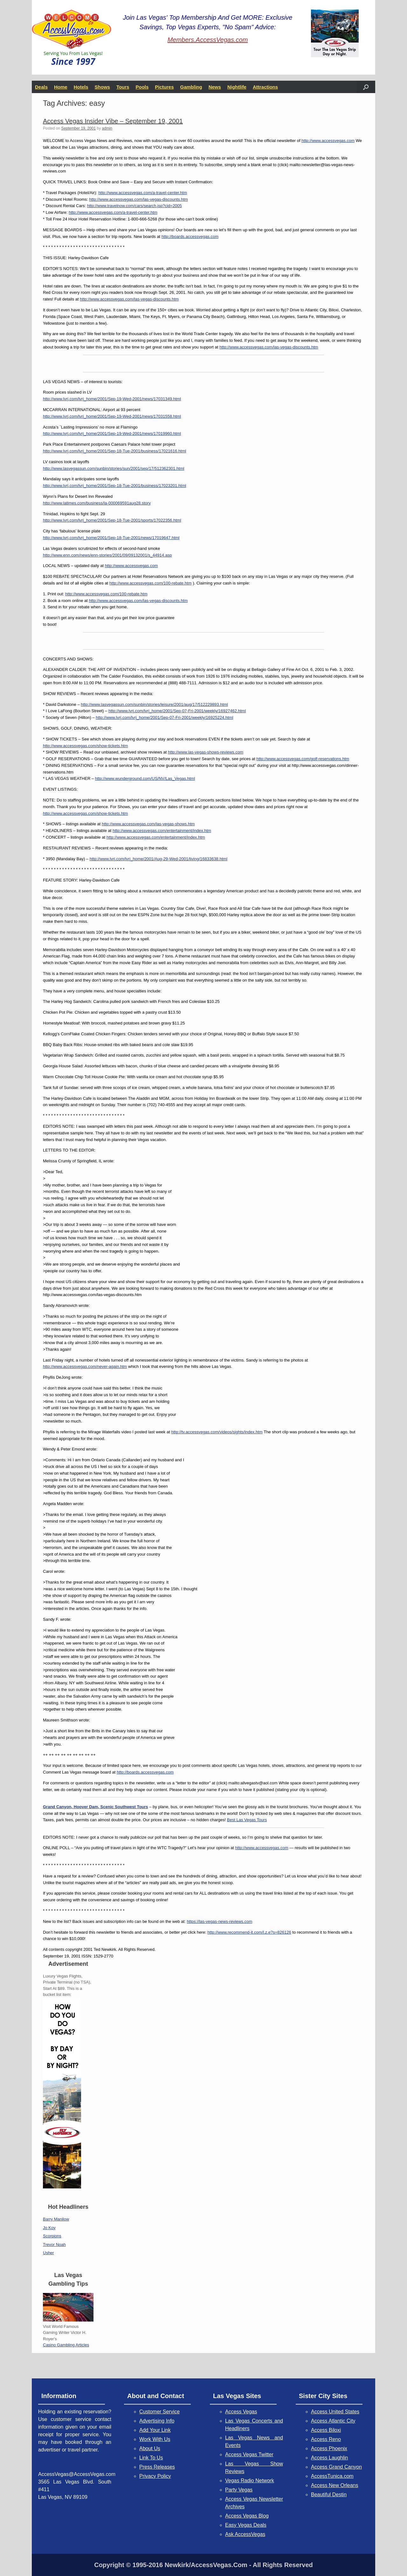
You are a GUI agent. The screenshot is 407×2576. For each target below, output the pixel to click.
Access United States (335, 2411)
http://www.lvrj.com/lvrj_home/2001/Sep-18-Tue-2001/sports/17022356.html (112, 520)
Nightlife (236, 87)
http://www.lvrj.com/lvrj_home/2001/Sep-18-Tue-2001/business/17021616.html (114, 451)
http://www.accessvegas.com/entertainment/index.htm (162, 830)
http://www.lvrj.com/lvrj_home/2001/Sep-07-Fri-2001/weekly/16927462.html (177, 710)
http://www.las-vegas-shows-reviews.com (205, 752)
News (215, 87)
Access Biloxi (326, 2430)
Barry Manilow (56, 2219)
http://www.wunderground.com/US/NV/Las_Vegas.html (145, 778)
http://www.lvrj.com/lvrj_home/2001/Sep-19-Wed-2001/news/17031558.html (112, 416)
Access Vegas (241, 2411)
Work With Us (154, 2439)
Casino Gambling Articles (66, 2345)
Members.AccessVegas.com (208, 39)
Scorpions (52, 2236)
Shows (102, 87)
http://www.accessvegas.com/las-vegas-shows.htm (148, 823)
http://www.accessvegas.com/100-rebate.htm (150, 583)
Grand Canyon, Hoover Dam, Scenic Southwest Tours (95, 1806)
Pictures (164, 87)
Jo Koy (49, 2227)
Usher (48, 2252)
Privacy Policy (155, 2476)
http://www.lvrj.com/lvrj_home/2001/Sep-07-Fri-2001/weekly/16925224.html (164, 717)
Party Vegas (238, 2489)
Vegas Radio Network (249, 2480)
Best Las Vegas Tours (247, 1819)
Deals (41, 87)
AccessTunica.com (332, 2476)
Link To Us (151, 2457)
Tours (122, 87)
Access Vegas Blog (247, 2516)
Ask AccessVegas (245, 2534)
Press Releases (157, 2467)
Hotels (81, 87)
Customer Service (159, 2411)
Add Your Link (155, 2430)
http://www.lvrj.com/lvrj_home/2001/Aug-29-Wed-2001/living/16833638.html (158, 858)
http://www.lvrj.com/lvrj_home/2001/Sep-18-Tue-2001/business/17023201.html (114, 485)
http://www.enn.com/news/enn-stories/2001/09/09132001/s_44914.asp (107, 555)
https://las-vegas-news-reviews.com (219, 1921)
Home (60, 87)
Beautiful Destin (329, 2494)
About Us (149, 2448)
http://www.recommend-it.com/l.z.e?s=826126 (249, 1932)
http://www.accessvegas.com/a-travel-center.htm (142, 192)
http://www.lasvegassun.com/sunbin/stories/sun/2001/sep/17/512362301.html (113, 468)
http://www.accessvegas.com (328, 140)
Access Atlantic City (333, 2421)
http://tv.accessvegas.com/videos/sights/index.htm (216, 1432)
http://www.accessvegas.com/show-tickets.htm (85, 745)
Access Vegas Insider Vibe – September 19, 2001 (113, 121)
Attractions (265, 87)
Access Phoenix (329, 2448)
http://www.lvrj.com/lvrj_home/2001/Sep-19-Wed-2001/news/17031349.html (112, 398)
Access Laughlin (329, 2457)
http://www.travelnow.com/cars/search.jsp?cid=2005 (134, 205)
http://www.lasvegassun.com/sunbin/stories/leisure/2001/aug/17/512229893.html (154, 704)
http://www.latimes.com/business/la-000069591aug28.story (97, 503)
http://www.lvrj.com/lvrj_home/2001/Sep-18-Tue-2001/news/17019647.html (111, 537)
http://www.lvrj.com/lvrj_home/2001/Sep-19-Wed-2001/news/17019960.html (112, 433)
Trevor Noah (54, 2244)
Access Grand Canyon (336, 2467)
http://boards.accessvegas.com (190, 236)
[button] (365, 87)
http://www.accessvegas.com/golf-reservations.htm (302, 758)
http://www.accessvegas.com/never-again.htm (85, 1366)
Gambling (191, 87)
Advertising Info (156, 2421)
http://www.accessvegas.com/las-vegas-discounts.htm (138, 199)
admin (107, 128)
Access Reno (326, 2439)
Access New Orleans (334, 2485)
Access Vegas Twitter (249, 2454)
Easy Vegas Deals (245, 2525)
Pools (141, 87)
